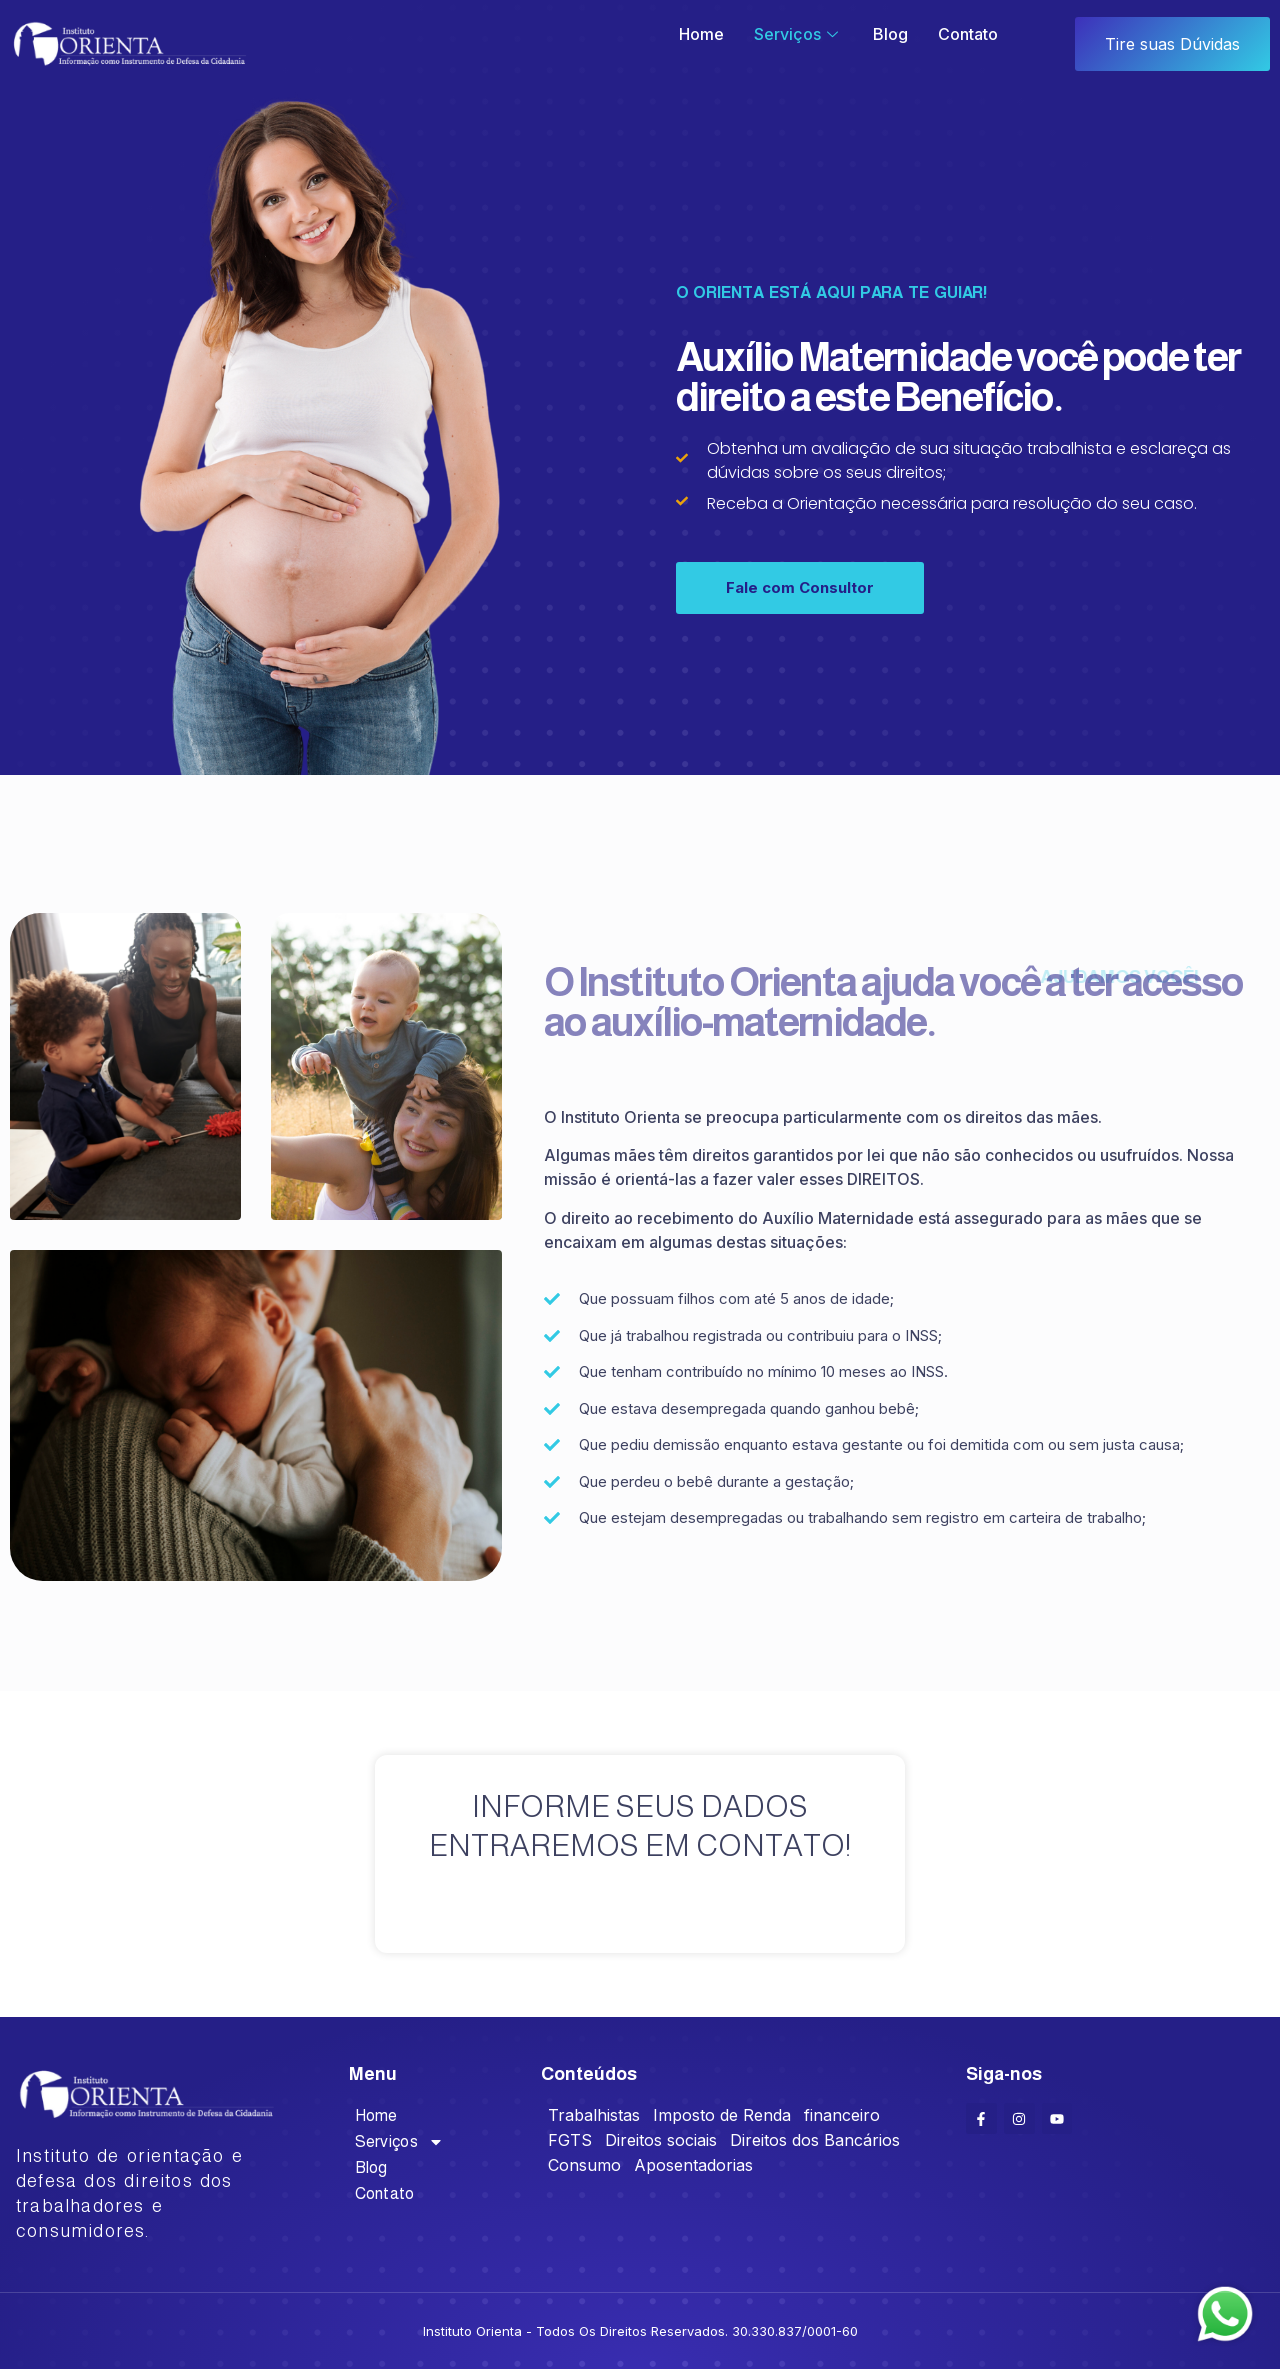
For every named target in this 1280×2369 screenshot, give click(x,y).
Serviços (798, 34)
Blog (890, 34)
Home (701, 34)
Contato (968, 34)
